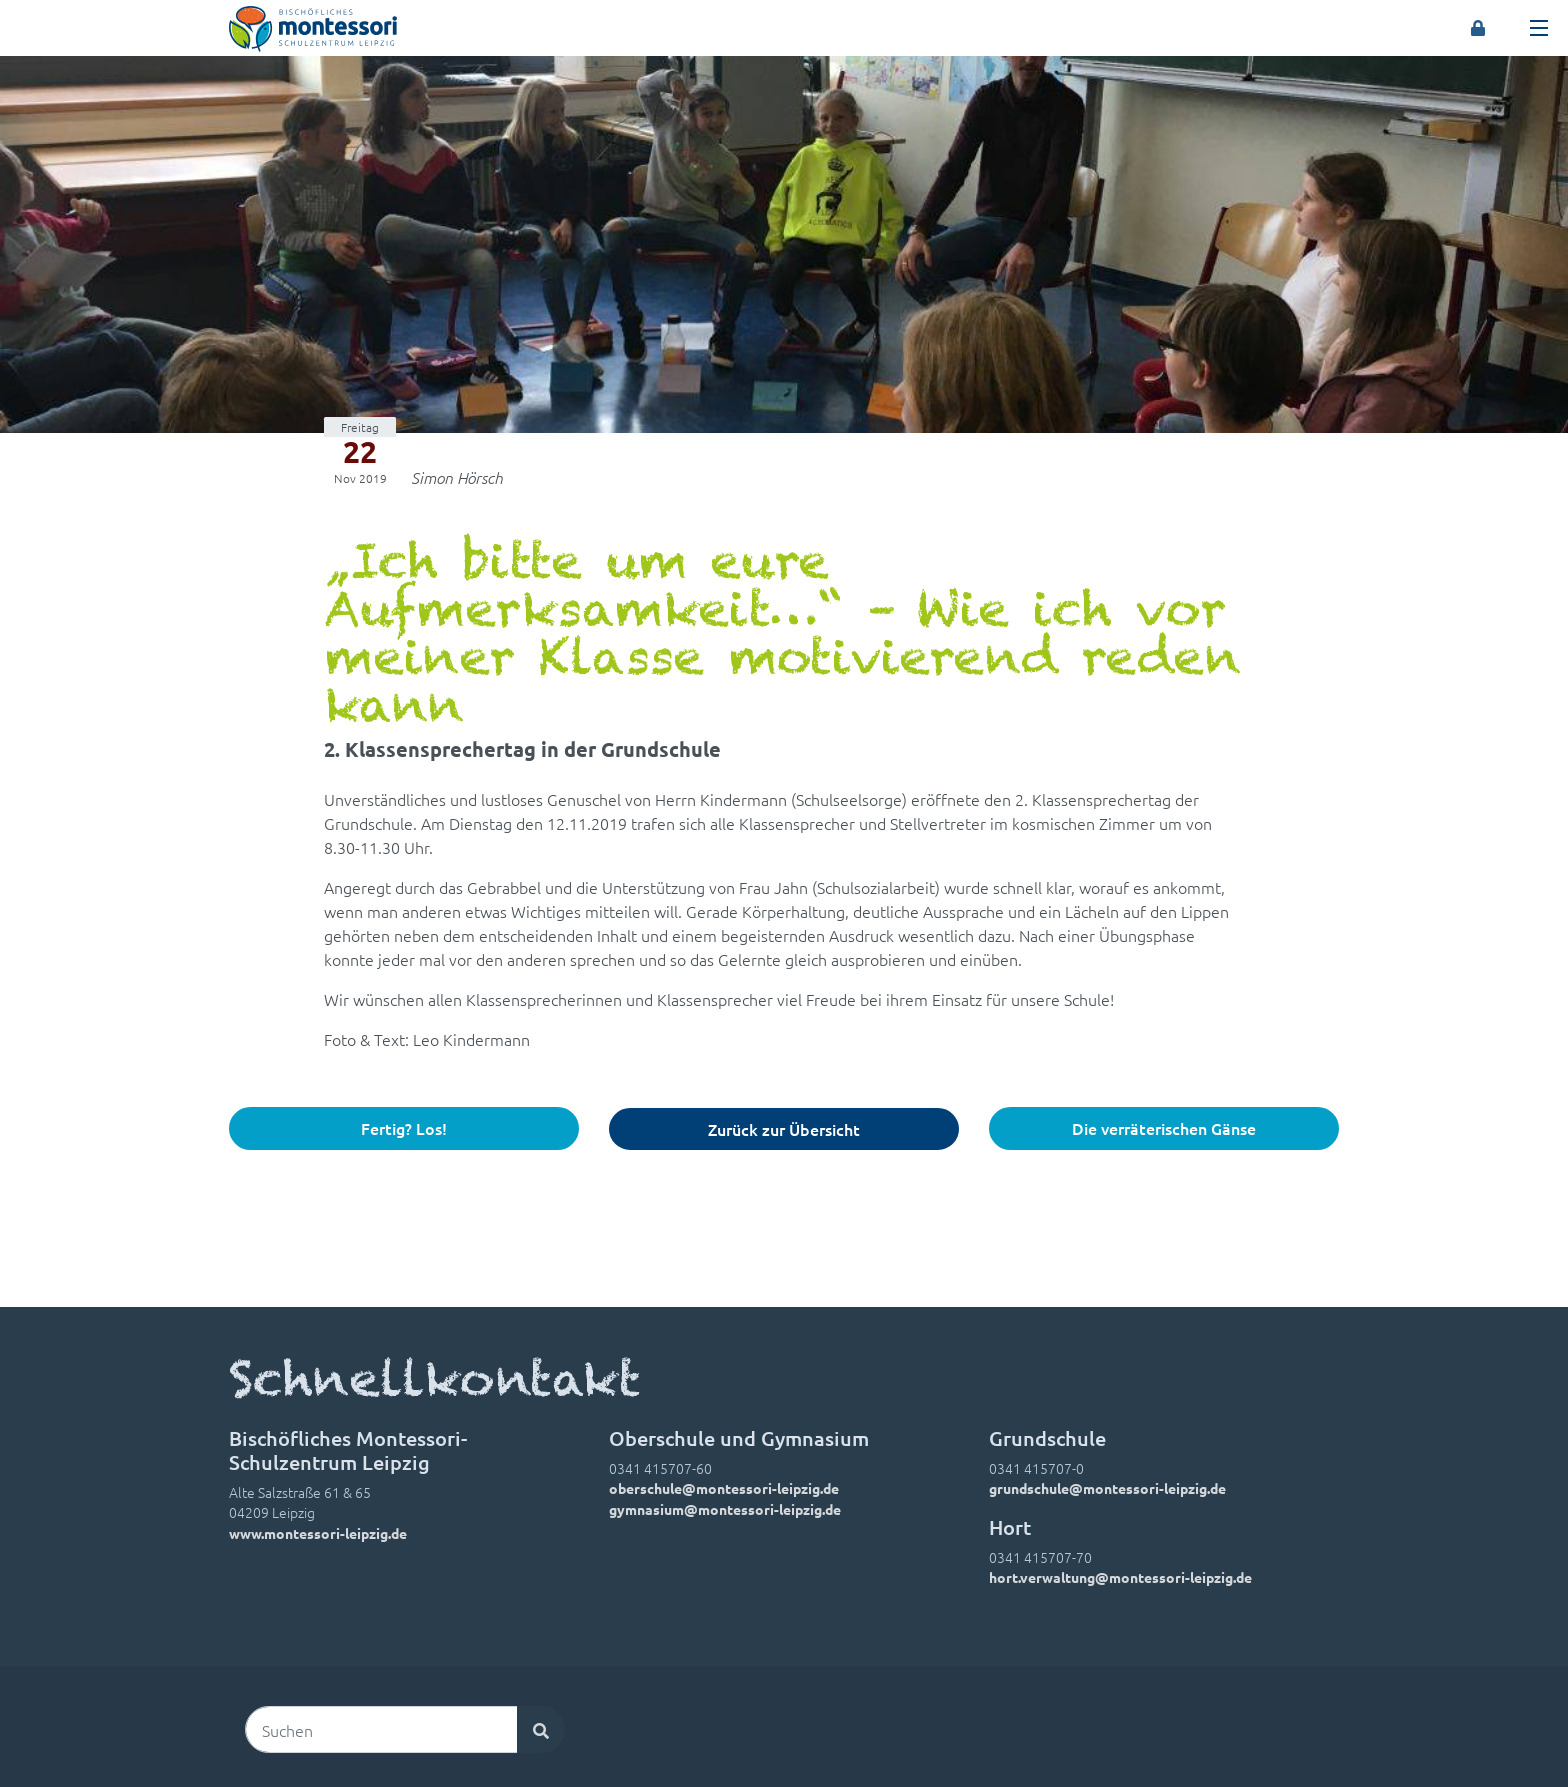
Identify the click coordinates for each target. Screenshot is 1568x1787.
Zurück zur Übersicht (784, 1129)
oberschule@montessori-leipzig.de (724, 1488)
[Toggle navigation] (1539, 28)
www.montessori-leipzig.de (318, 1533)
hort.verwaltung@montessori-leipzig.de (1120, 1577)
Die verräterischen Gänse (1164, 1128)
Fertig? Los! (404, 1128)
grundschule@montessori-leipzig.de (1107, 1488)
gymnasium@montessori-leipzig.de (725, 1509)
